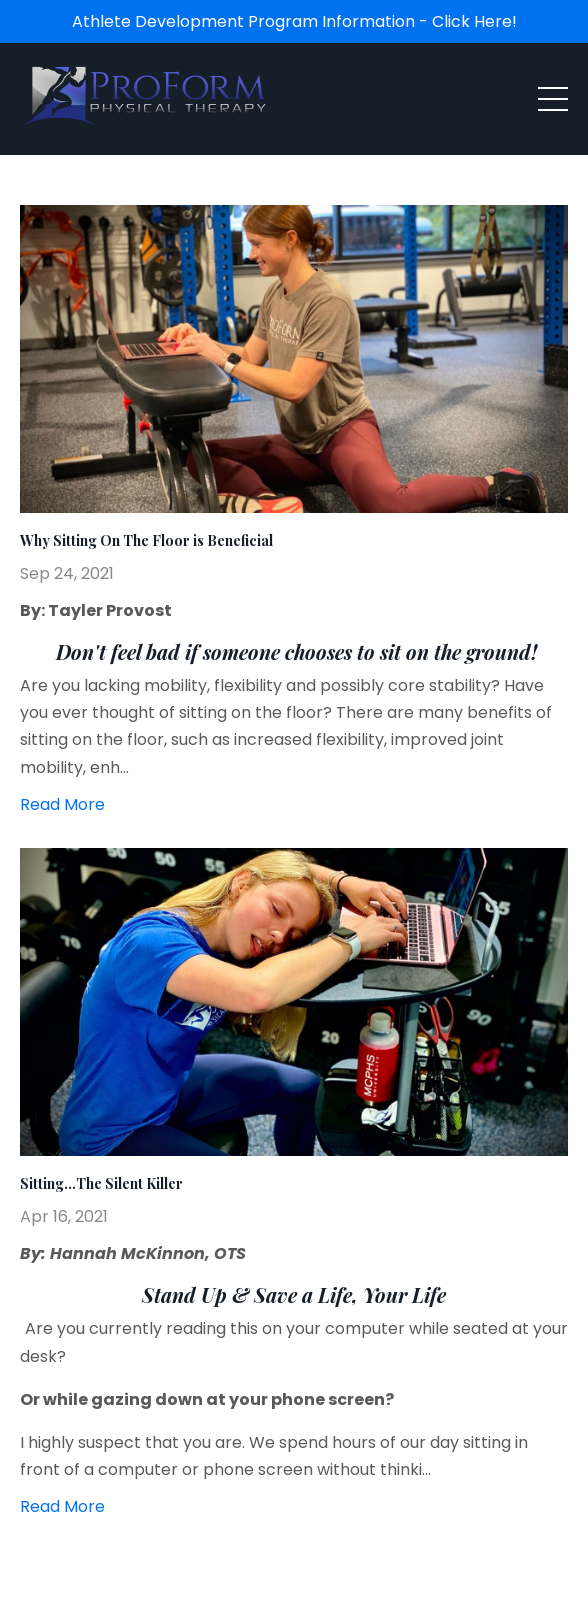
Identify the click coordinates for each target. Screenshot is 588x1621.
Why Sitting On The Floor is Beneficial (146, 541)
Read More (62, 804)
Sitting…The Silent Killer (101, 1184)
